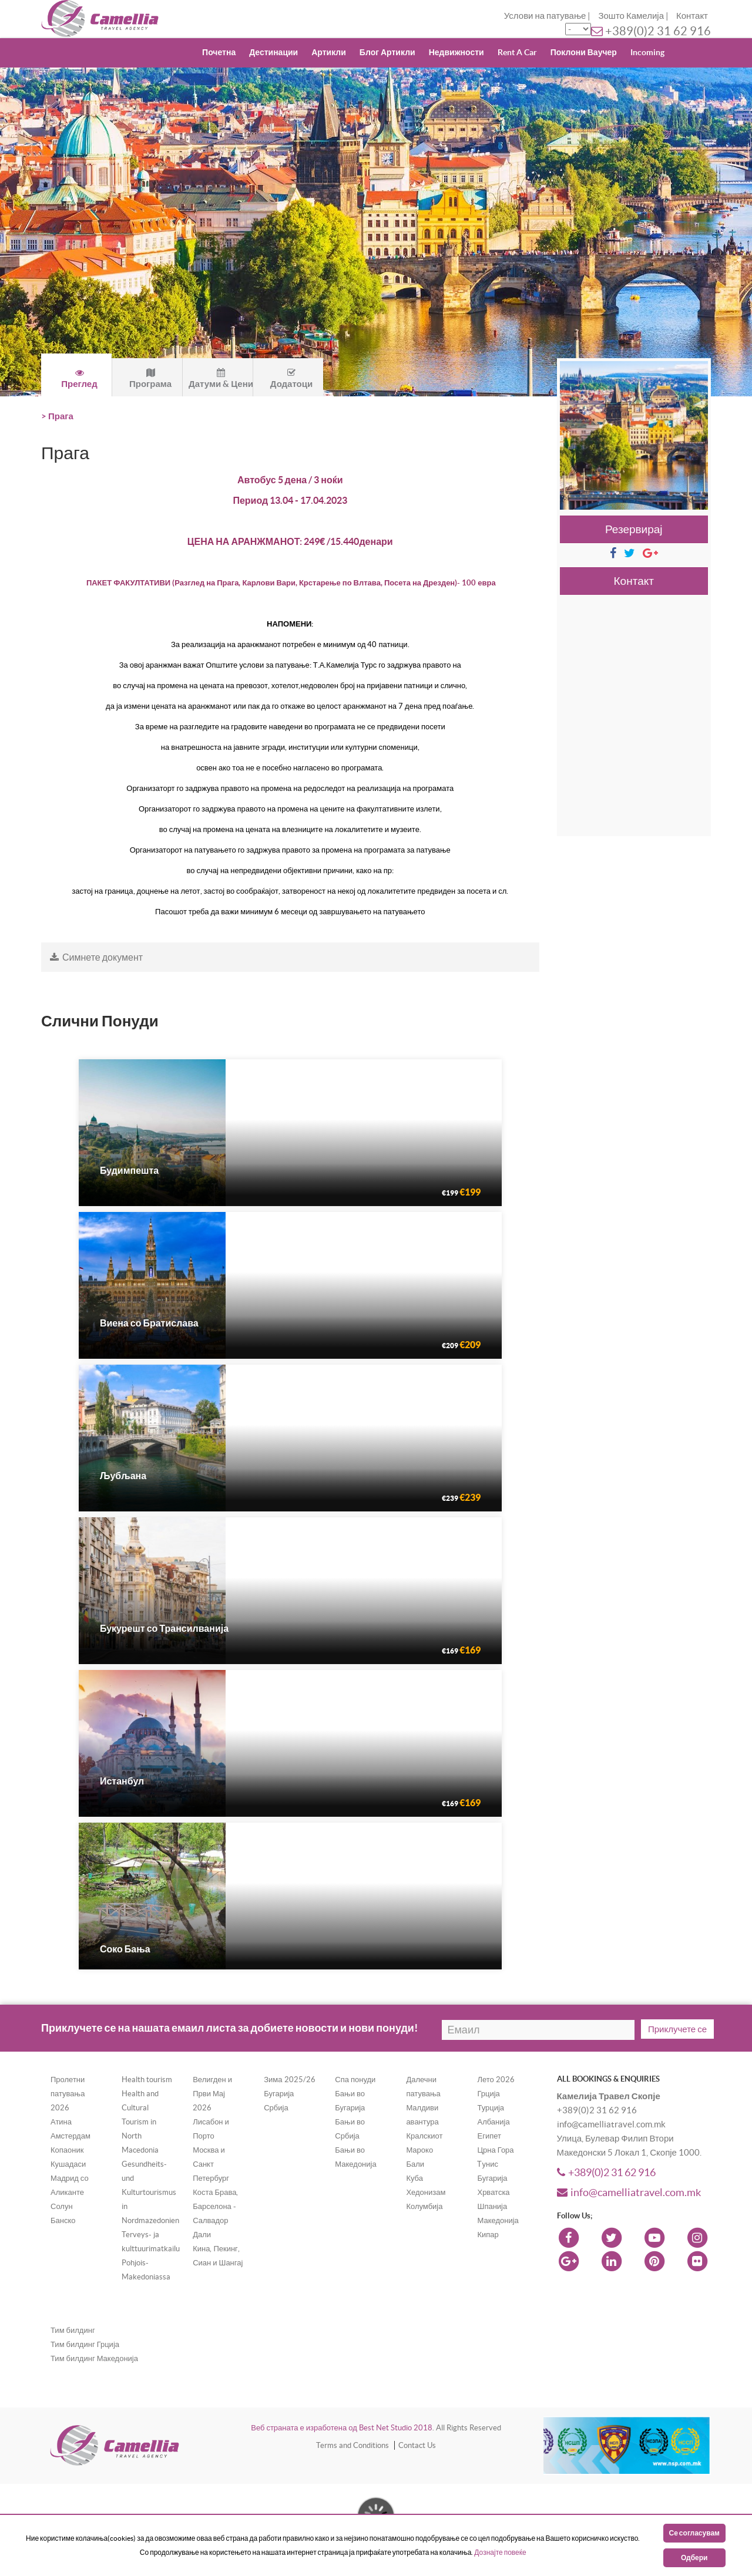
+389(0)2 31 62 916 (658, 31)
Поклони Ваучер (583, 52)
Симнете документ (96, 957)
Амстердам (70, 2135)
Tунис (487, 2164)
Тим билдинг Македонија (94, 2358)
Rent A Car (517, 52)
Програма (150, 378)
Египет (489, 2135)
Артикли (328, 52)
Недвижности (456, 52)
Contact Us (417, 2445)
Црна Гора (495, 2150)
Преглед (79, 378)
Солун (62, 2206)
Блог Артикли (387, 52)
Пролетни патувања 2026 (68, 2093)
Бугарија (279, 2093)
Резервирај (634, 529)
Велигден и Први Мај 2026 (212, 2093)
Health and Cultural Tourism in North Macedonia (140, 2121)
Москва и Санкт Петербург (211, 2164)
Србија (276, 2107)
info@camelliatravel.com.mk (629, 2192)
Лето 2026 (495, 2079)
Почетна (219, 52)
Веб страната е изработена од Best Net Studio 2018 (341, 2427)
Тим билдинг (73, 2330)
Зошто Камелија (631, 16)
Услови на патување (545, 16)
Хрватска (493, 2192)
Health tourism (147, 2079)
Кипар (487, 2234)
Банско (63, 2220)
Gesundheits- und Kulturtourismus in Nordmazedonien (150, 2192)
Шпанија (492, 2206)
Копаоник (67, 2150)
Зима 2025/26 (289, 2079)
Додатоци (291, 378)
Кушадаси (68, 2164)
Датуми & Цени (221, 378)
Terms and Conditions (352, 2445)
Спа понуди (355, 2079)
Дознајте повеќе (500, 2552)
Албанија (493, 2121)
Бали (415, 2164)
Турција (490, 2107)
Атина (61, 2121)
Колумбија (424, 2206)
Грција (488, 2093)
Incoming (647, 52)
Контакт (692, 16)
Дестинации (273, 52)
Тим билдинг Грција (85, 2344)
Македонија (497, 2220)
